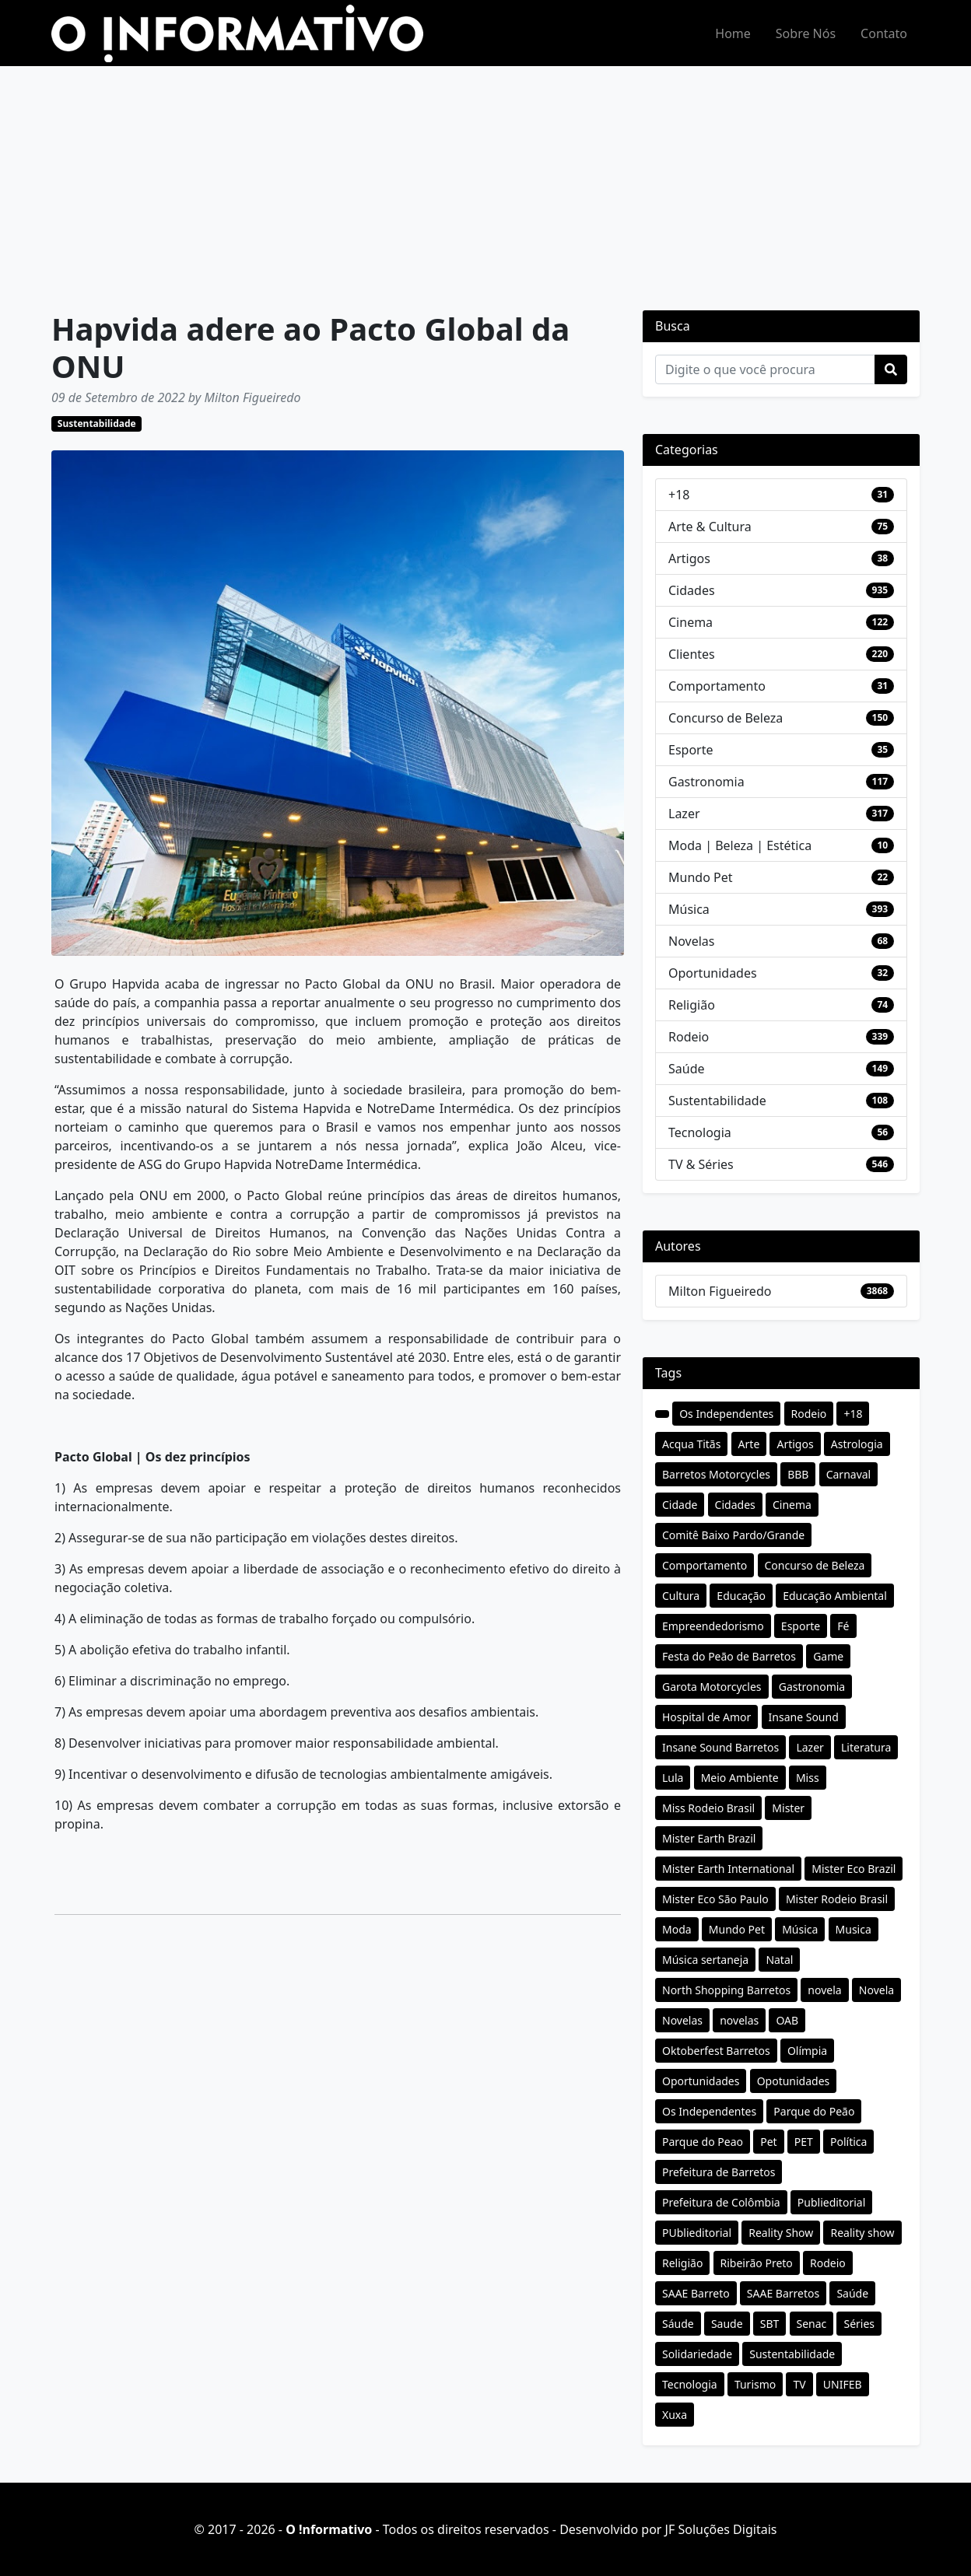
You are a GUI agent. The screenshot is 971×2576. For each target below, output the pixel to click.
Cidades (691, 590)
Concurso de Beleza (725, 717)
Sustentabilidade (97, 423)
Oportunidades (712, 973)
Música (689, 909)
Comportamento (717, 686)
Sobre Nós (806, 33)
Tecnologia (699, 1132)
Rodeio (688, 1036)
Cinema (690, 622)
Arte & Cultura (710, 526)
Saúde (686, 1068)
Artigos (689, 558)
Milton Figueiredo (719, 1291)
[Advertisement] (485, 183)
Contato (884, 33)
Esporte (690, 749)
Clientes (691, 654)
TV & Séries (701, 1164)
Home (733, 33)
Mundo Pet (700, 877)
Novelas (691, 941)
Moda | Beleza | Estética (740, 845)
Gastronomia (706, 781)
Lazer (684, 813)
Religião (691, 1004)
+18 (678, 494)
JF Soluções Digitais (721, 2529)
